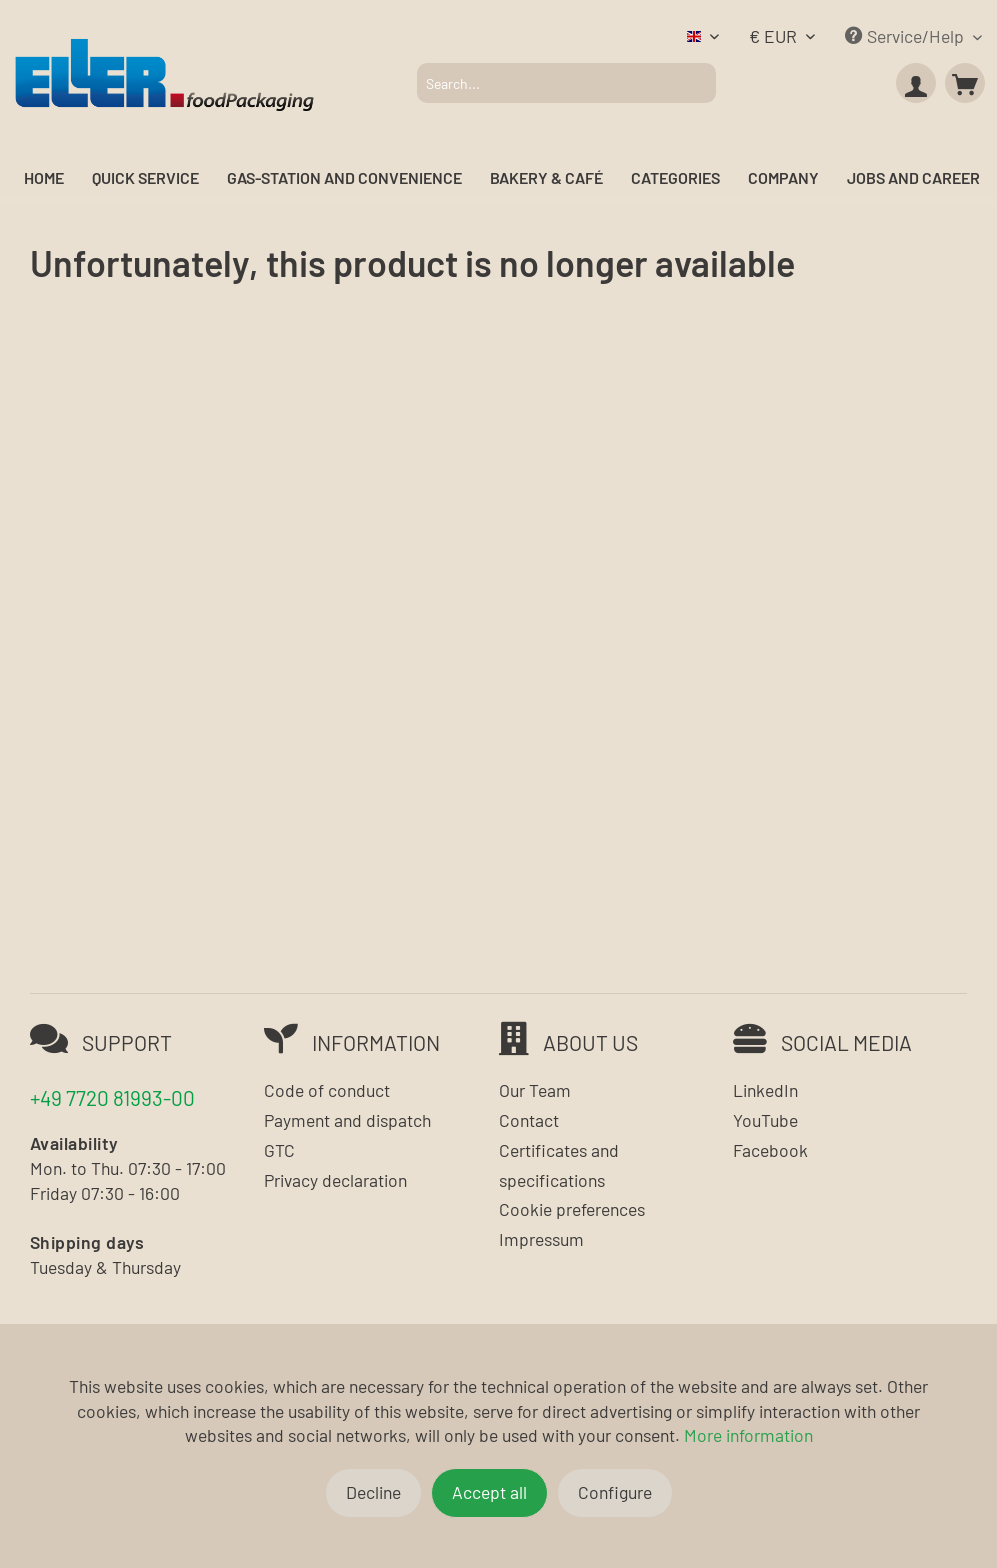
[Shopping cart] (965, 83)
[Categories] (675, 178)
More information (748, 1435)
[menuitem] (566, 83)
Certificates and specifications (559, 1165)
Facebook (770, 1150)
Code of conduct (327, 1090)
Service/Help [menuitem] (906, 36)
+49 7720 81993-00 (112, 1097)
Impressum (541, 1239)
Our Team (535, 1090)
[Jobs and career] (913, 178)
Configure (615, 1492)
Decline (373, 1492)
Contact (529, 1120)
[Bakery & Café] (546, 178)
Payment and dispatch (347, 1120)
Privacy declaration (335, 1180)
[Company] (783, 178)
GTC (279, 1150)
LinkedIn (765, 1090)
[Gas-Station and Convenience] (344, 178)
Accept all (489, 1492)
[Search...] (566, 83)
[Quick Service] (145, 178)
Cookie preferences (572, 1209)
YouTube (765, 1120)
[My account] (916, 83)
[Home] (44, 178)
